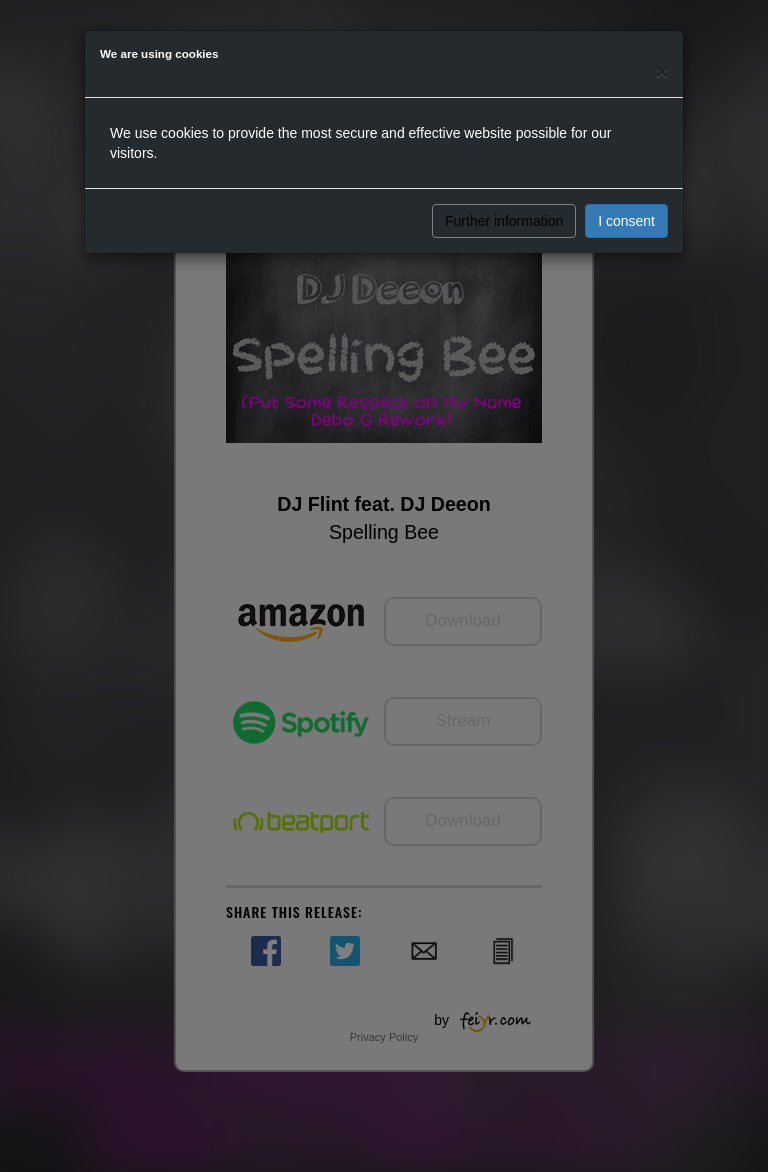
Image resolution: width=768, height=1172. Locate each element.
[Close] (662, 71)
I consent (626, 221)
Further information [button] (504, 221)
